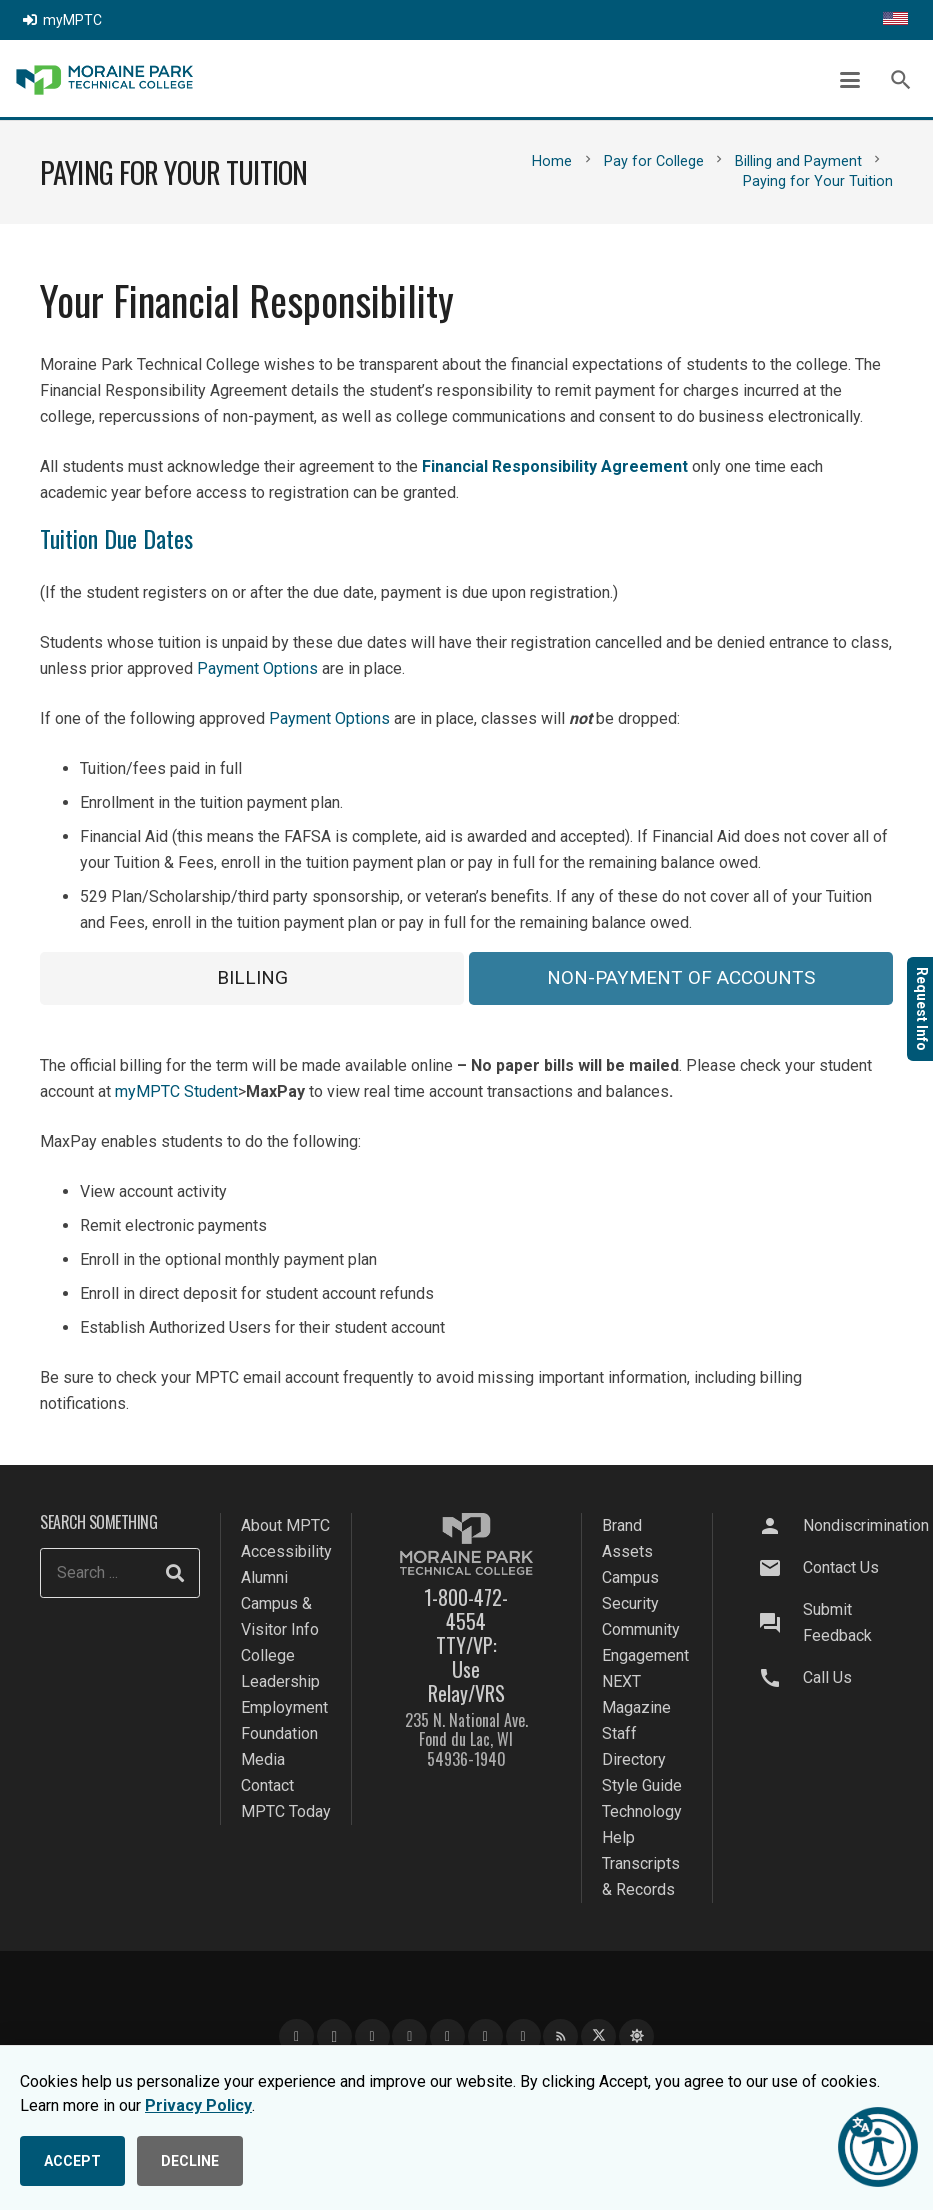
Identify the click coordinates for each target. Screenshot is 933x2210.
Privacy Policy (198, 2105)
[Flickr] (523, 2036)
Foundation (279, 1733)
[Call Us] (780, 1678)
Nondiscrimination (866, 1525)
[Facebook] (296, 2036)
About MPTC (285, 1525)
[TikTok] (447, 2036)
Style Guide (642, 1785)
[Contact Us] (780, 1568)
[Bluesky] (636, 2036)
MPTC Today (286, 1811)
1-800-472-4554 (466, 1609)
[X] (598, 2036)
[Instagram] (334, 2036)
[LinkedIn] (409, 2036)
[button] (850, 80)
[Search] (175, 1573)
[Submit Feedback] (780, 1623)
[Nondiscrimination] (780, 1526)
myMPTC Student (176, 1091)
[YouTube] (372, 2036)
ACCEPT (72, 2161)
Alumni (264, 1577)
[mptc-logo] (104, 80)
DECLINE (190, 2161)
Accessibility (286, 1551)
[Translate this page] (895, 20)
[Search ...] (120, 1573)
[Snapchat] (485, 2036)
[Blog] (560, 2036)
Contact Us (841, 1567)
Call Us (827, 1677)
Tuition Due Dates (116, 538)
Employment (284, 1707)
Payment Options (257, 668)
